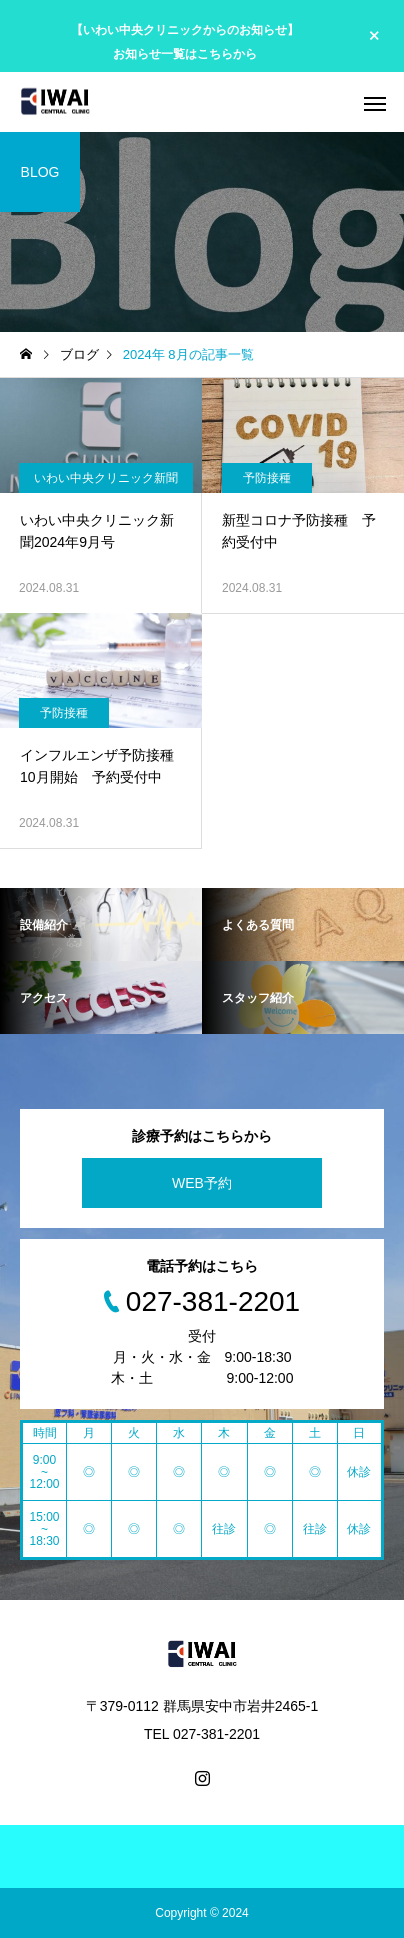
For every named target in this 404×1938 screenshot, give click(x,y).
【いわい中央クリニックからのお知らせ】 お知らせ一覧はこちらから (185, 41)
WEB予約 (202, 1183)
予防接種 (267, 478)
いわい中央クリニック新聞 (106, 478)
